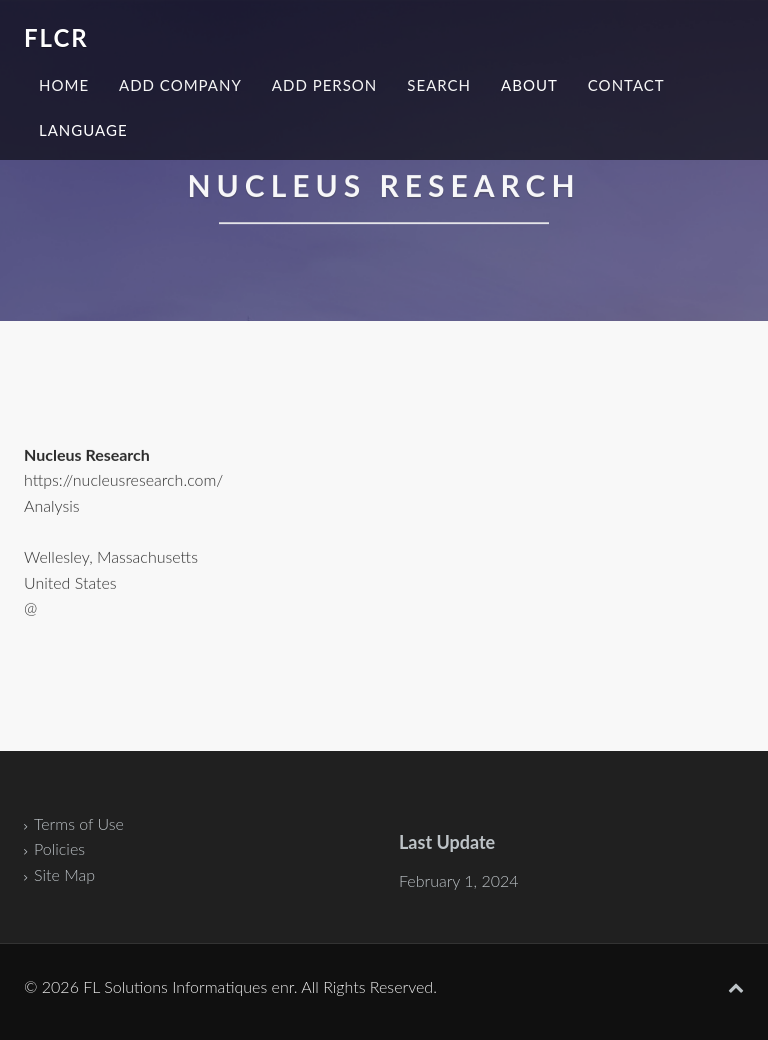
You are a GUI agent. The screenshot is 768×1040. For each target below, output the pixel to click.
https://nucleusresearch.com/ (123, 480)
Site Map (64, 874)
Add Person (324, 85)
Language (83, 130)
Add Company (180, 85)
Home (64, 85)
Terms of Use (79, 823)
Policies (59, 848)
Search (439, 85)
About (529, 85)
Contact (626, 85)
